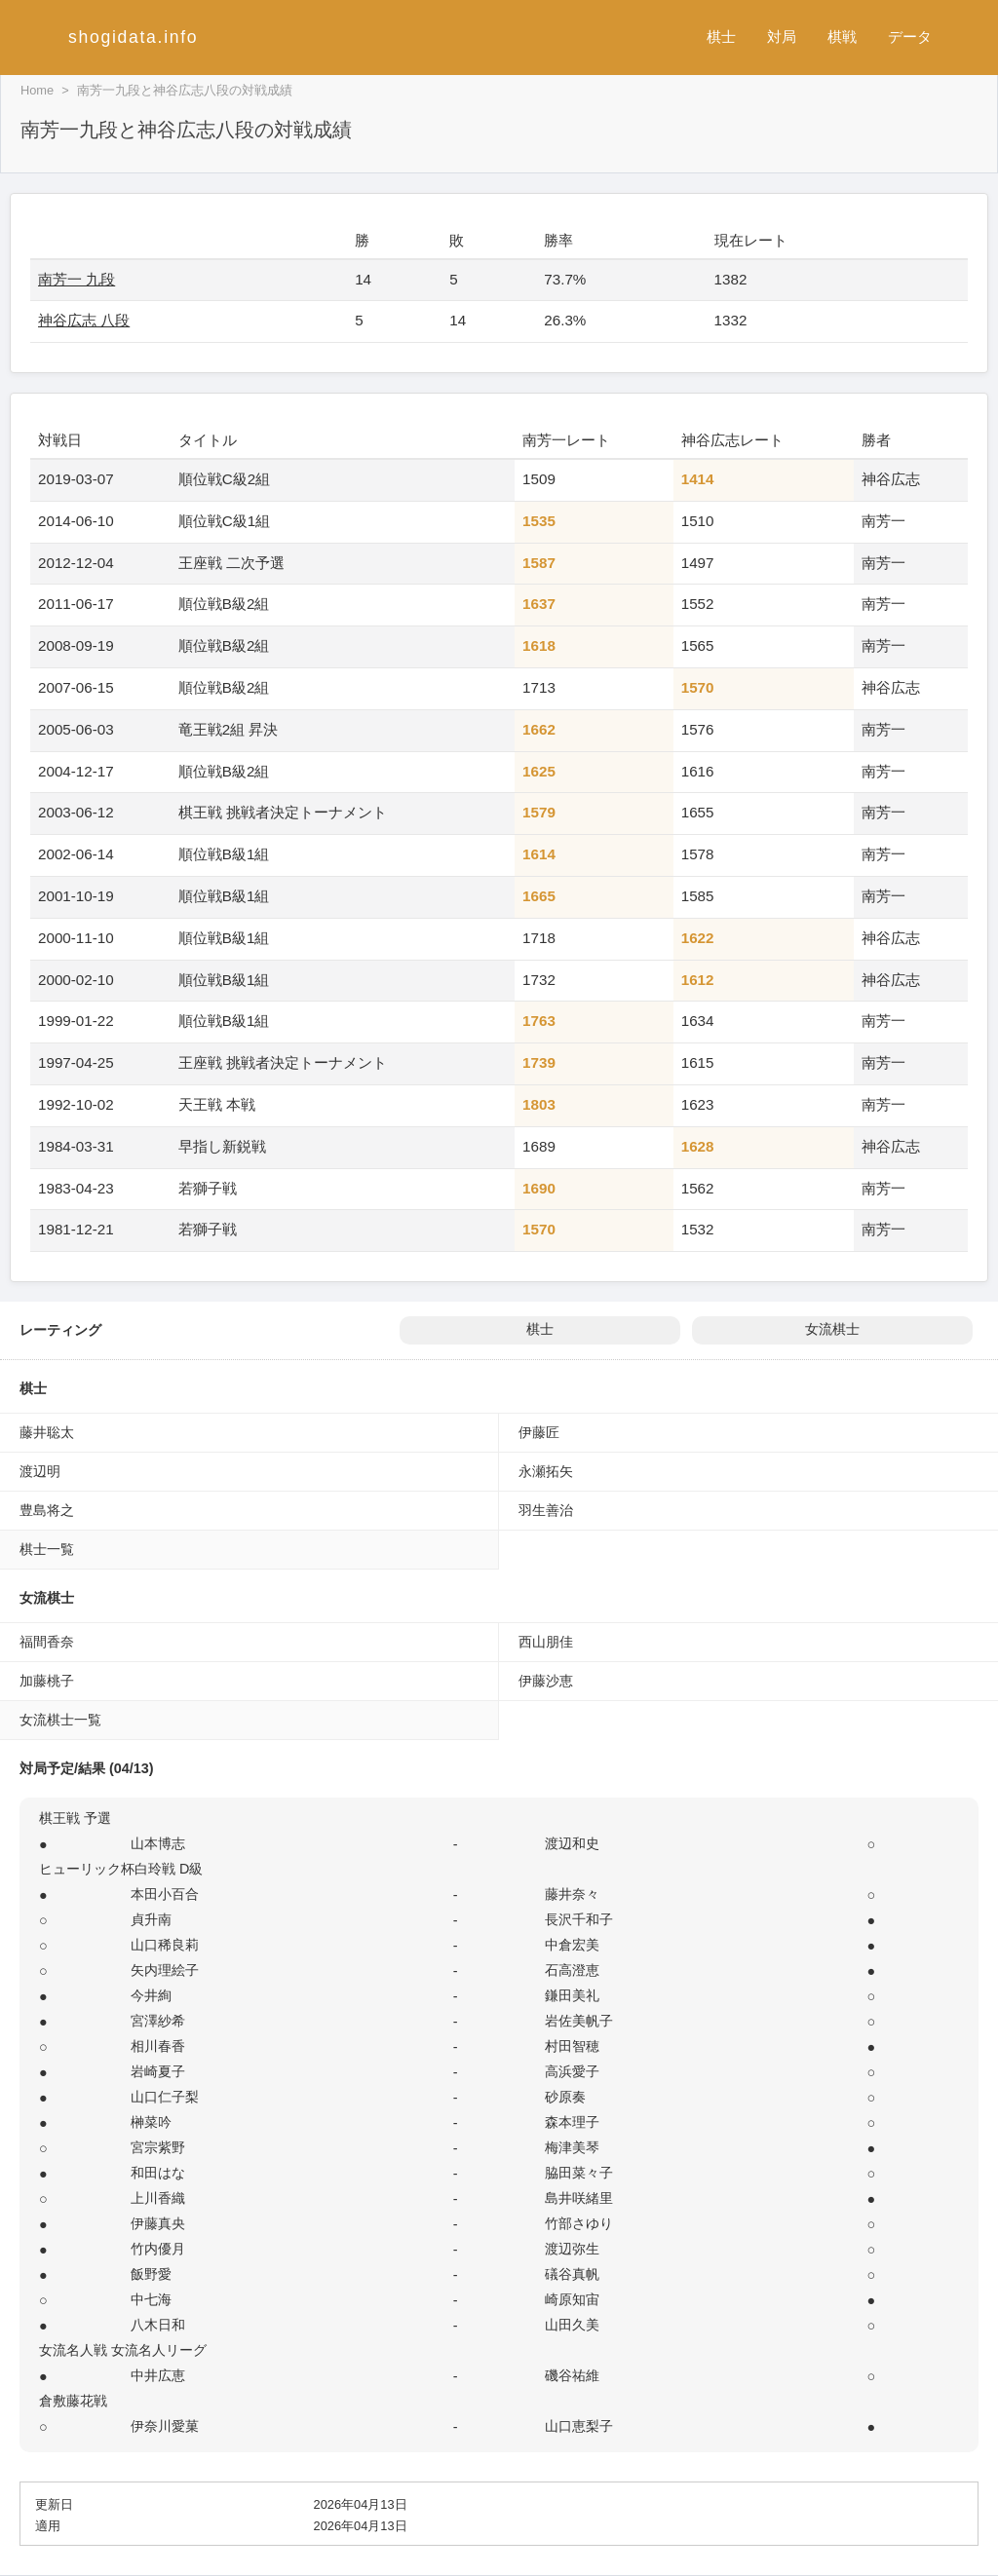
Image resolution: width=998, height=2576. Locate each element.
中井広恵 (158, 2375)
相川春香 (158, 2046)
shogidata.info (133, 37)
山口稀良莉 (165, 1944)
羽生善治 (545, 1510)
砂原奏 (565, 2096)
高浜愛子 (572, 2071)
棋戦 (842, 36)
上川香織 (158, 2198)
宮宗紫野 (158, 2147)
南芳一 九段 (76, 279)
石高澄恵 (572, 1970)
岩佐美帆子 (579, 2020)
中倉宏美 (572, 1944)
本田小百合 (165, 1894)
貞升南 (151, 1919)
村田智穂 (572, 2046)
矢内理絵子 (165, 1970)
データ (910, 36)
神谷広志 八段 (84, 320)
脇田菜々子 (579, 2172)
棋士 (721, 36)
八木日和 (158, 2324)
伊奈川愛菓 (165, 2426)
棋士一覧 (46, 1549)
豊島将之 (46, 1510)
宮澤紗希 (158, 2020)
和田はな (158, 2172)
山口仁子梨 (165, 2096)
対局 (781, 36)
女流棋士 (832, 1329)
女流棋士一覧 (60, 1719)
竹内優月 (158, 2248)
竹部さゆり (579, 2223)
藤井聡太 (46, 1432)
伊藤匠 (538, 1432)
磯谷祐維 (572, 2375)
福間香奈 (46, 1641)
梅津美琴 (572, 2147)
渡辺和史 (572, 1843)
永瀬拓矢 (545, 1471)
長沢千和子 (579, 1919)
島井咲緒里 (579, 2198)
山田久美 (572, 2324)
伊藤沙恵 (545, 1680)
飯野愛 (151, 2274)
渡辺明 (39, 1471)
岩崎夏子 (158, 2071)
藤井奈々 (572, 1894)
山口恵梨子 (579, 2426)
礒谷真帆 (572, 2274)
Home (37, 90)
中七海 (151, 2299)
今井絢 (151, 1995)
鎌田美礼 (572, 1995)
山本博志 (158, 1843)
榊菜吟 (151, 2122)
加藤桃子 (46, 1680)
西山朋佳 (545, 1641)
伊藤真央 (158, 2223)
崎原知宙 (572, 2299)
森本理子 (572, 2122)
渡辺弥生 (572, 2248)
